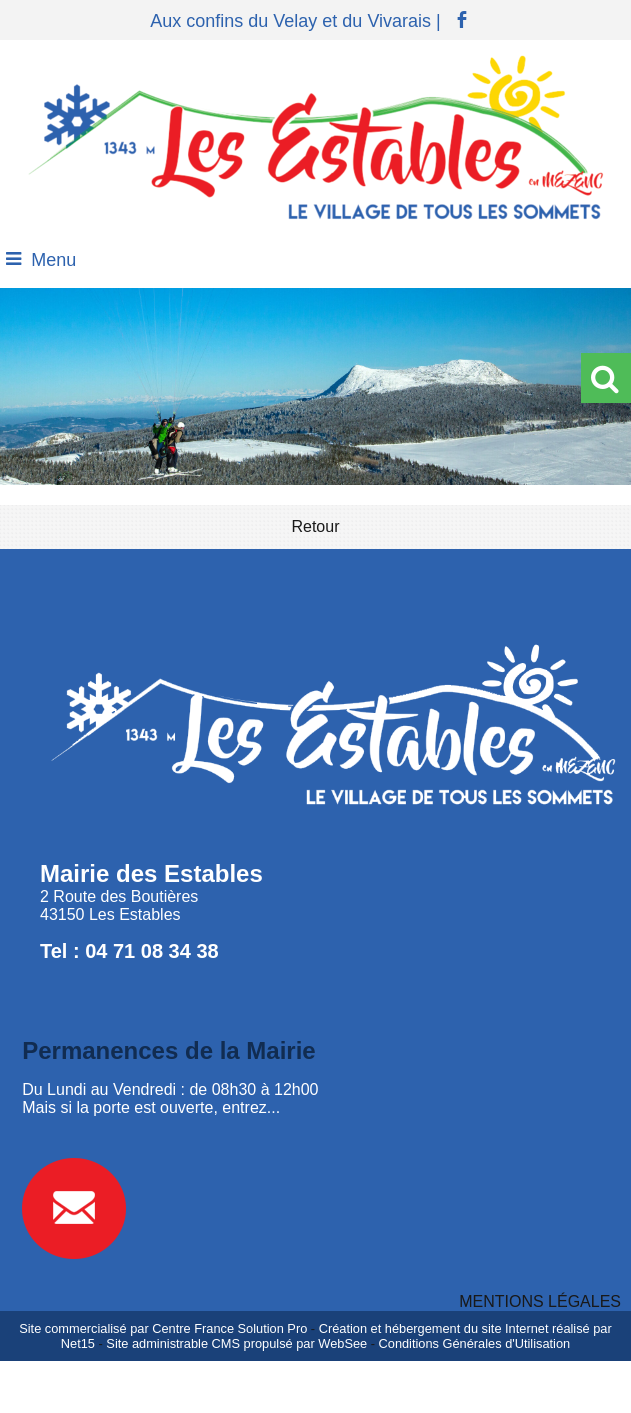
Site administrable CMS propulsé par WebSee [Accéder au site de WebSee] (236, 1343)
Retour (315, 526)
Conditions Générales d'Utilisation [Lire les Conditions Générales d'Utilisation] (475, 1343)
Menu (53, 260)
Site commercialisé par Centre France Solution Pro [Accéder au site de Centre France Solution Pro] (163, 1328)
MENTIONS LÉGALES (540, 1301)
